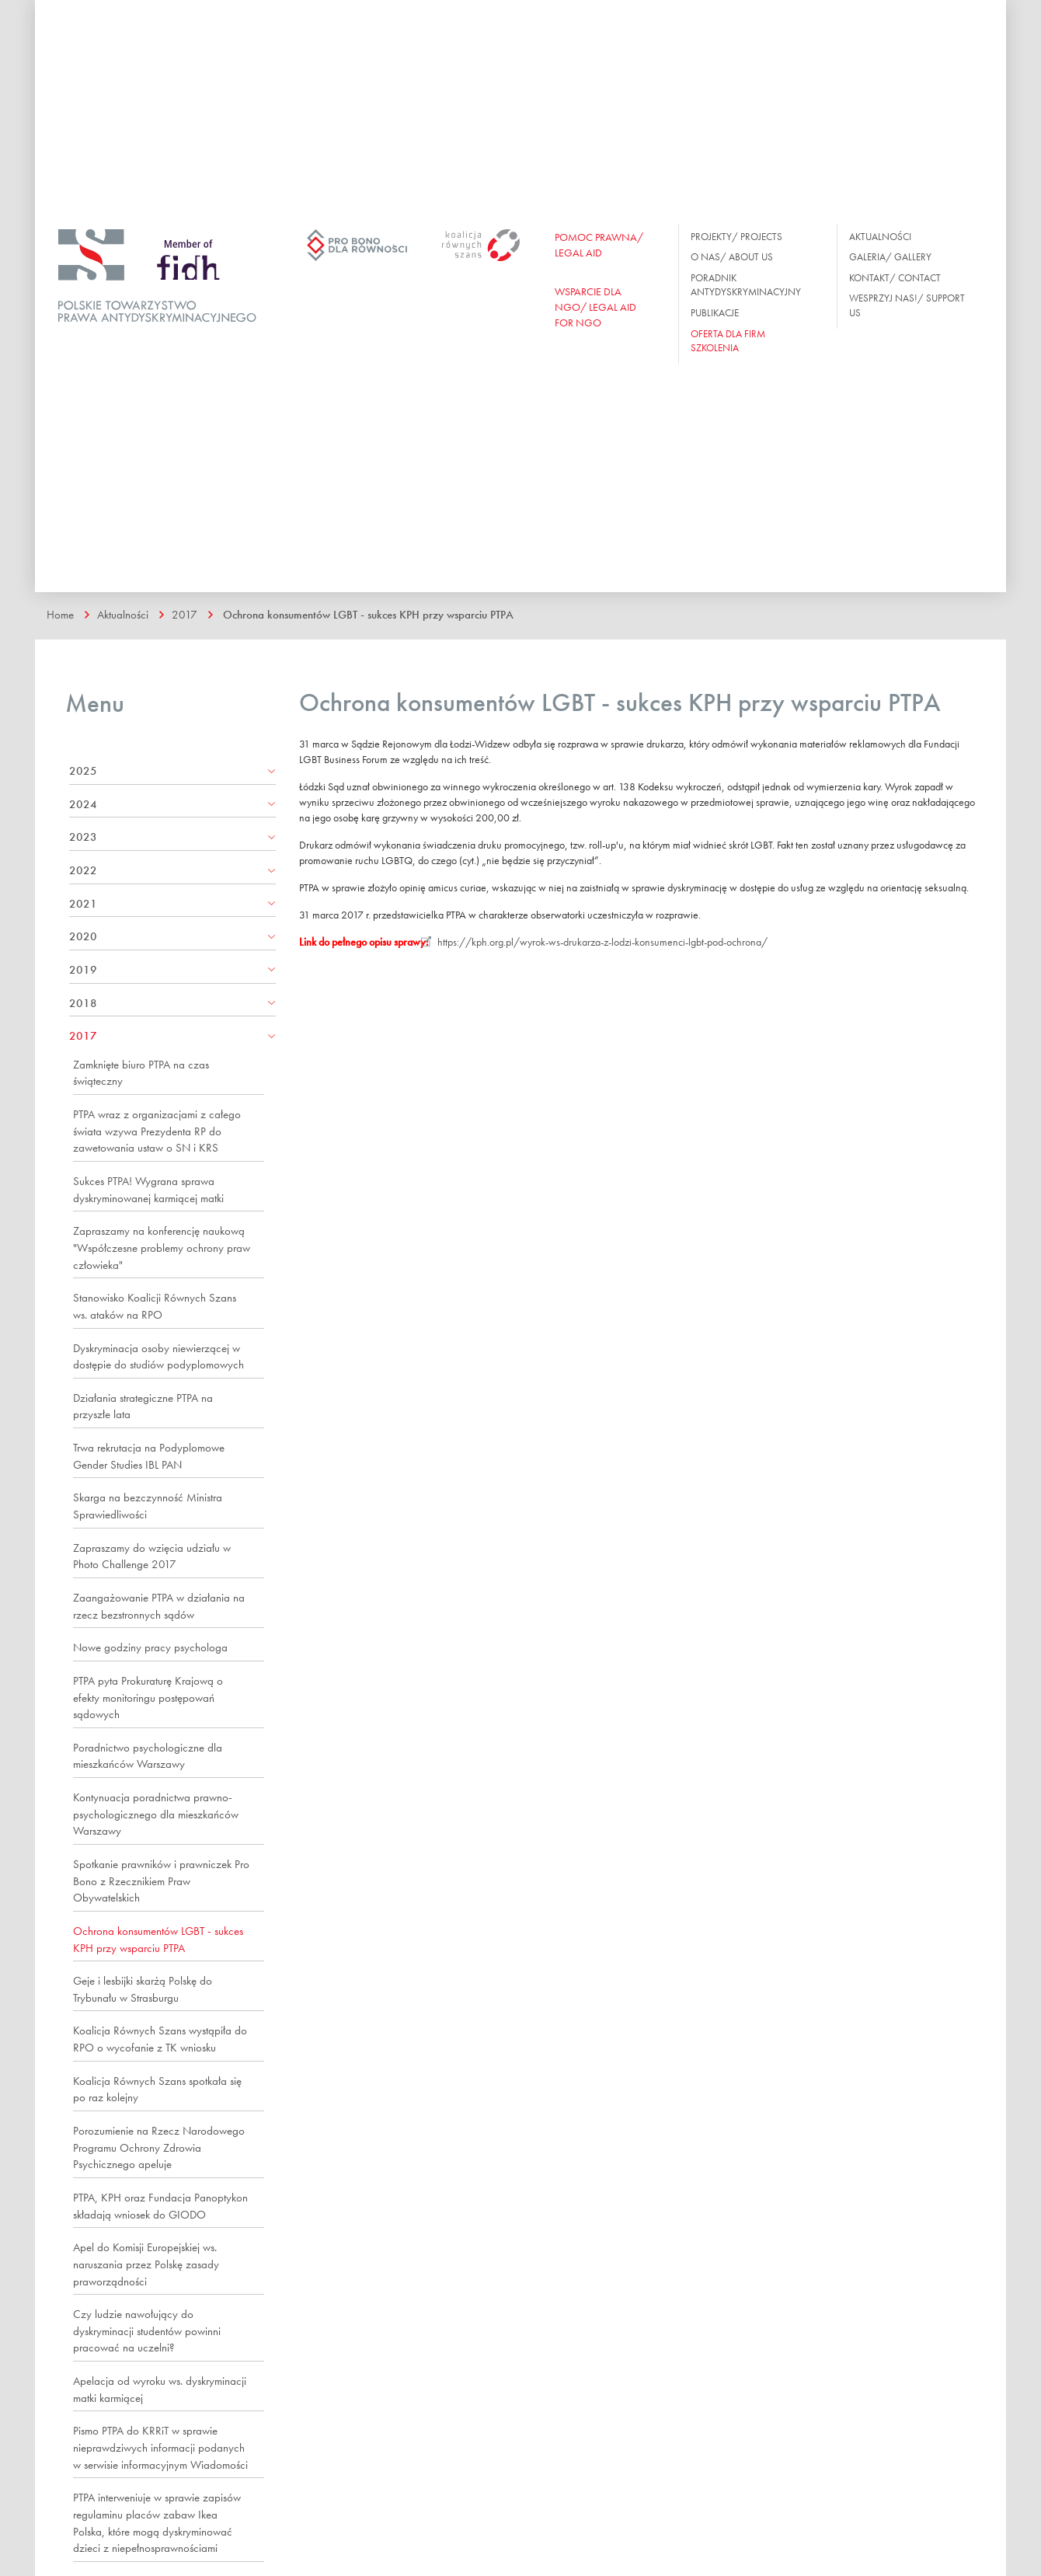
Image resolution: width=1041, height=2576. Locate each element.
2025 (83, 770)
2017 (184, 614)
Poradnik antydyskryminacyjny (746, 285)
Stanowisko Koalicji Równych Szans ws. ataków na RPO (154, 1305)
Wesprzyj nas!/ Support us (907, 305)
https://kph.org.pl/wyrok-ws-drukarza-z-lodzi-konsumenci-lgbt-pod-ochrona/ (603, 941)
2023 (83, 836)
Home (60, 614)
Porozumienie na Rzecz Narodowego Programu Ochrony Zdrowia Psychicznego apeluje (159, 2146)
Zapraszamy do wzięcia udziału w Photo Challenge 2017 (152, 1555)
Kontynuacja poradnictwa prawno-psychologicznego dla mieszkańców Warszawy (155, 1813)
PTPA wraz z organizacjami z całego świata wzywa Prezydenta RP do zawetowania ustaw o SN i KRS (157, 1130)
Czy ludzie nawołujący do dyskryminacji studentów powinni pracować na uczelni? (147, 2330)
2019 (83, 969)
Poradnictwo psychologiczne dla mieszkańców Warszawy (147, 1755)
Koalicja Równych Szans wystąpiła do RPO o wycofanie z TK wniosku (160, 2038)
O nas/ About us (732, 256)
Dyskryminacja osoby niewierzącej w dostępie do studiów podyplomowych (158, 1356)
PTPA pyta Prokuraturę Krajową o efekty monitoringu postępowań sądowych (148, 1696)
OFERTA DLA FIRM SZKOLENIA (728, 341)
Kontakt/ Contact (895, 277)
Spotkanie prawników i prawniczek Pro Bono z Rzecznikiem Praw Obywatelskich (161, 1880)
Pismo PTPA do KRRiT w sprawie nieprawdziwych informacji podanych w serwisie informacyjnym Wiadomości (160, 2446)
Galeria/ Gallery (890, 256)
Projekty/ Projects (736, 236)
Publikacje (715, 312)
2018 (83, 1002)
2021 (83, 903)
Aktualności (880, 236)
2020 (83, 935)
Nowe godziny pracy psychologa (150, 1646)
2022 (83, 869)
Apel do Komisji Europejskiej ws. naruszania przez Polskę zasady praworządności (146, 2263)
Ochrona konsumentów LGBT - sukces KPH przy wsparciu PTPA (367, 614)
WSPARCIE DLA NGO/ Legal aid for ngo (595, 306)
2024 (83, 803)
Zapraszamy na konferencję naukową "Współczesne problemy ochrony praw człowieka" (161, 1246)
